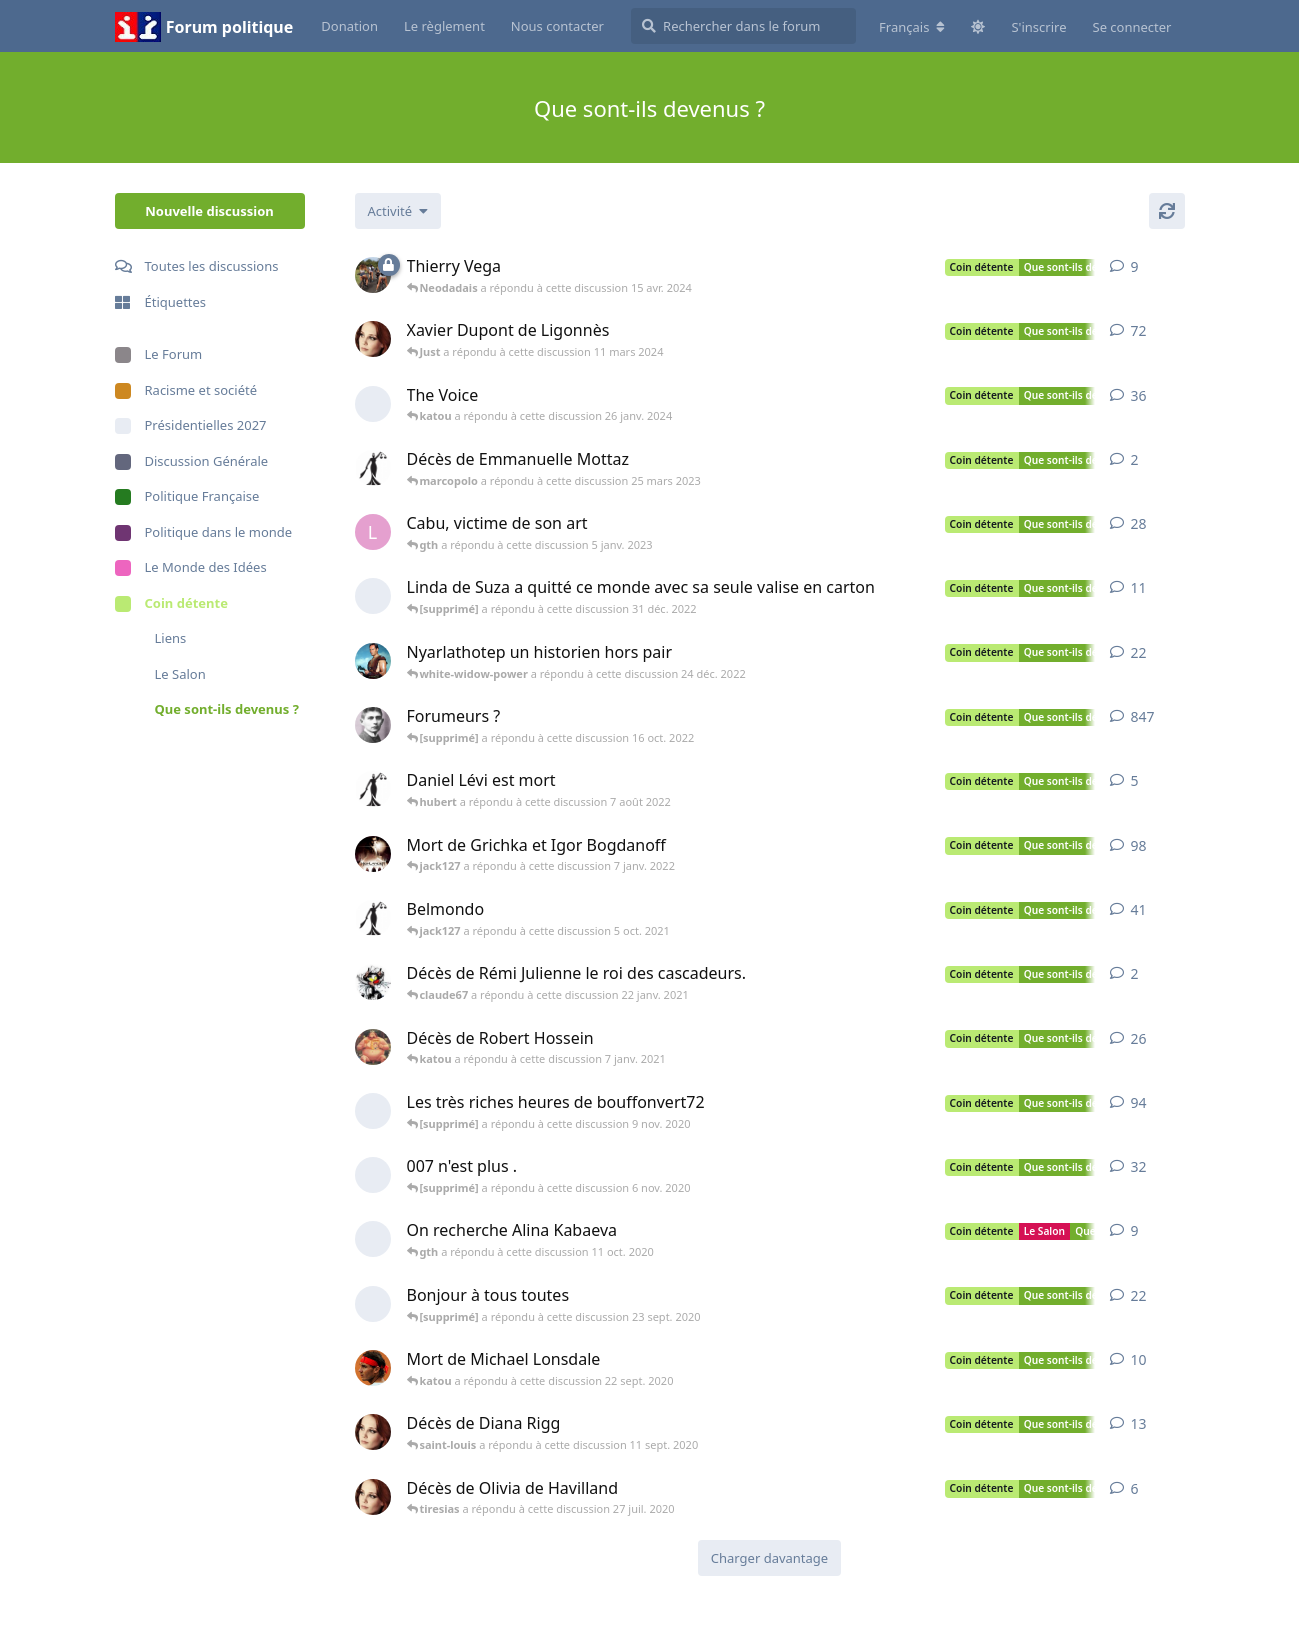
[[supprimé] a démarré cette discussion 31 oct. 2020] (373, 1175)
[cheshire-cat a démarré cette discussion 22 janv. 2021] (373, 982)
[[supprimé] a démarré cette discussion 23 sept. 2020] (373, 1304)
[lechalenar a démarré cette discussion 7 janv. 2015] (373, 532)
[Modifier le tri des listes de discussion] (398, 211)
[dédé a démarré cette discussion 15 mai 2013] (373, 275)
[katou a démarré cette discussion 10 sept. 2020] (373, 1432)
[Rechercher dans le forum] (743, 26)
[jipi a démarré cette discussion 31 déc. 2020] (373, 1047)
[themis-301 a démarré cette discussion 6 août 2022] (373, 789)
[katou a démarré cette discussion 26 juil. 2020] (373, 1497)
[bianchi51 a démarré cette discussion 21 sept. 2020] (373, 1368)
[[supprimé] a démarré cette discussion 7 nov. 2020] (373, 1111)
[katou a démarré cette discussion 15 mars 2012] (373, 339)
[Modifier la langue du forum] (912, 27)
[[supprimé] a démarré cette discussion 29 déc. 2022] (373, 596)
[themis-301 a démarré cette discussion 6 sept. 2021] (373, 918)
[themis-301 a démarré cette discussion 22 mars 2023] (373, 468)
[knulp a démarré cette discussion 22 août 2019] (373, 725)
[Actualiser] (1167, 211)
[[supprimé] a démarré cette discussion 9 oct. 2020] (373, 1239)
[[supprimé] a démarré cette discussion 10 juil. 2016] (373, 404)
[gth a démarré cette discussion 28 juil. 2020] (373, 661)
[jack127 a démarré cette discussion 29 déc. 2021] (373, 854)
